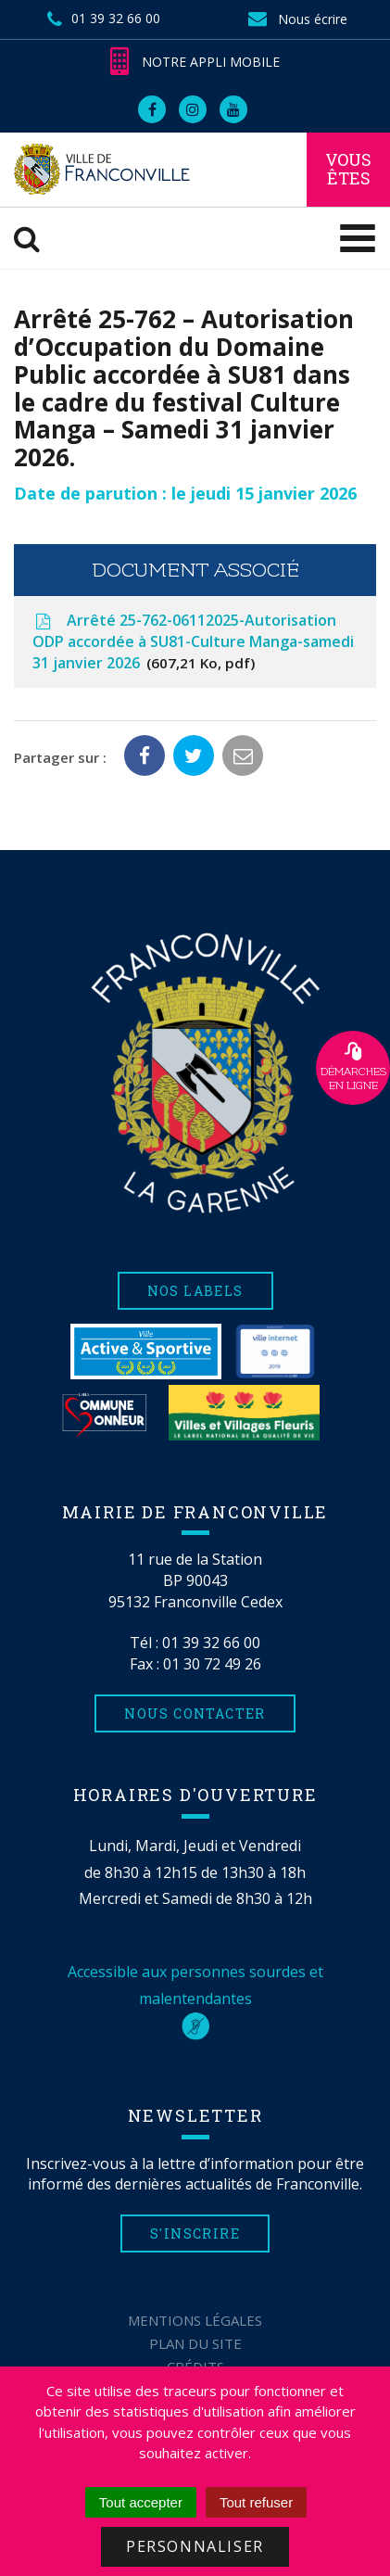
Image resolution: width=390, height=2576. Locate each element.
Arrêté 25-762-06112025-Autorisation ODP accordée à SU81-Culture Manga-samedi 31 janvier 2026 (193, 641)
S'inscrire (195, 2233)
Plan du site (195, 2343)
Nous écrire (296, 19)
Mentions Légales (195, 2320)
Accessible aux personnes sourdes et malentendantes (195, 1998)
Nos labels (195, 1291)
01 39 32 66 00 (211, 1642)
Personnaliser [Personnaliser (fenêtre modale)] (195, 2546)
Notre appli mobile (195, 61)
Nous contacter (195, 1713)
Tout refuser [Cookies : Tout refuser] (256, 2502)
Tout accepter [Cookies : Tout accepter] (140, 2502)
